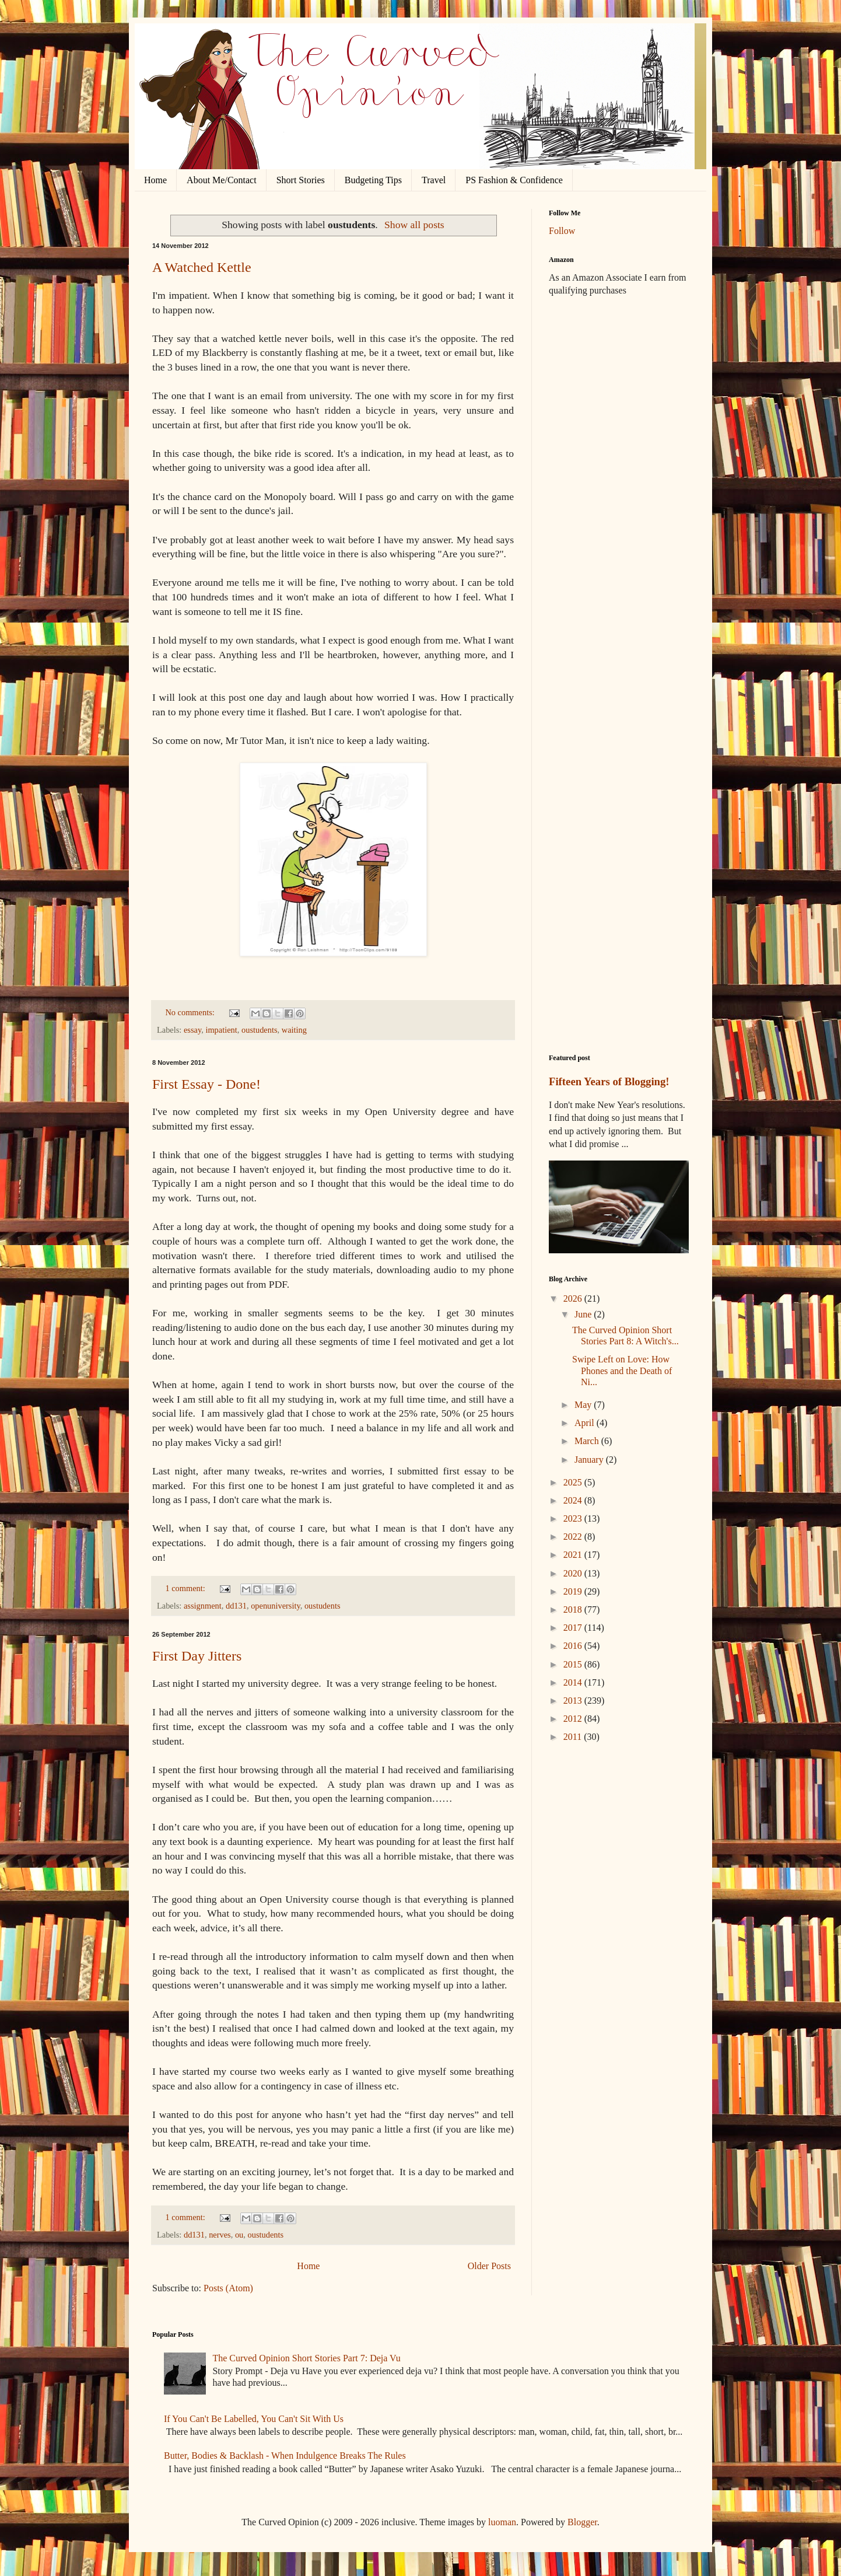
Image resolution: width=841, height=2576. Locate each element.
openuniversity (275, 1605)
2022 (573, 1537)
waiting (294, 1029)
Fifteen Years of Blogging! (609, 1081)
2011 (573, 1737)
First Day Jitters (196, 1655)
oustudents (259, 1029)
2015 (573, 1664)
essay (192, 1029)
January (590, 1459)
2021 (573, 1555)
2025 (573, 1482)
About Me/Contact (222, 180)
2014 (573, 1682)
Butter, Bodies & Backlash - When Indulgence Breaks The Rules (285, 2455)
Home (155, 180)
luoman (502, 2522)
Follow (562, 231)
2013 (573, 1700)
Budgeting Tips (373, 180)
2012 (573, 1719)
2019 (573, 1591)
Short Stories (300, 180)
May (584, 1405)
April (585, 1423)
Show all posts (414, 224)
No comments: (190, 1012)
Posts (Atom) (228, 2288)
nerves (220, 2234)
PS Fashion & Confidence (514, 180)
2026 (573, 1298)
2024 (573, 1500)
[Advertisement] (619, 489)
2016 (573, 1646)
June (584, 1314)
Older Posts (489, 2266)
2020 (573, 1573)
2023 (573, 1518)
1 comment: (186, 1588)
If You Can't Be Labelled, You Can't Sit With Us (254, 2419)
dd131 (236, 1605)
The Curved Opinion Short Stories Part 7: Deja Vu (306, 2358)
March (587, 1441)
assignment (203, 1605)
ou (239, 2234)
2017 (573, 1628)
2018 (573, 1609)
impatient (221, 1029)
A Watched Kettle (201, 267)
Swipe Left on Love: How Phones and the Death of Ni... (622, 1370)
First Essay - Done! (206, 1084)
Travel (434, 180)
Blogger (582, 2522)
